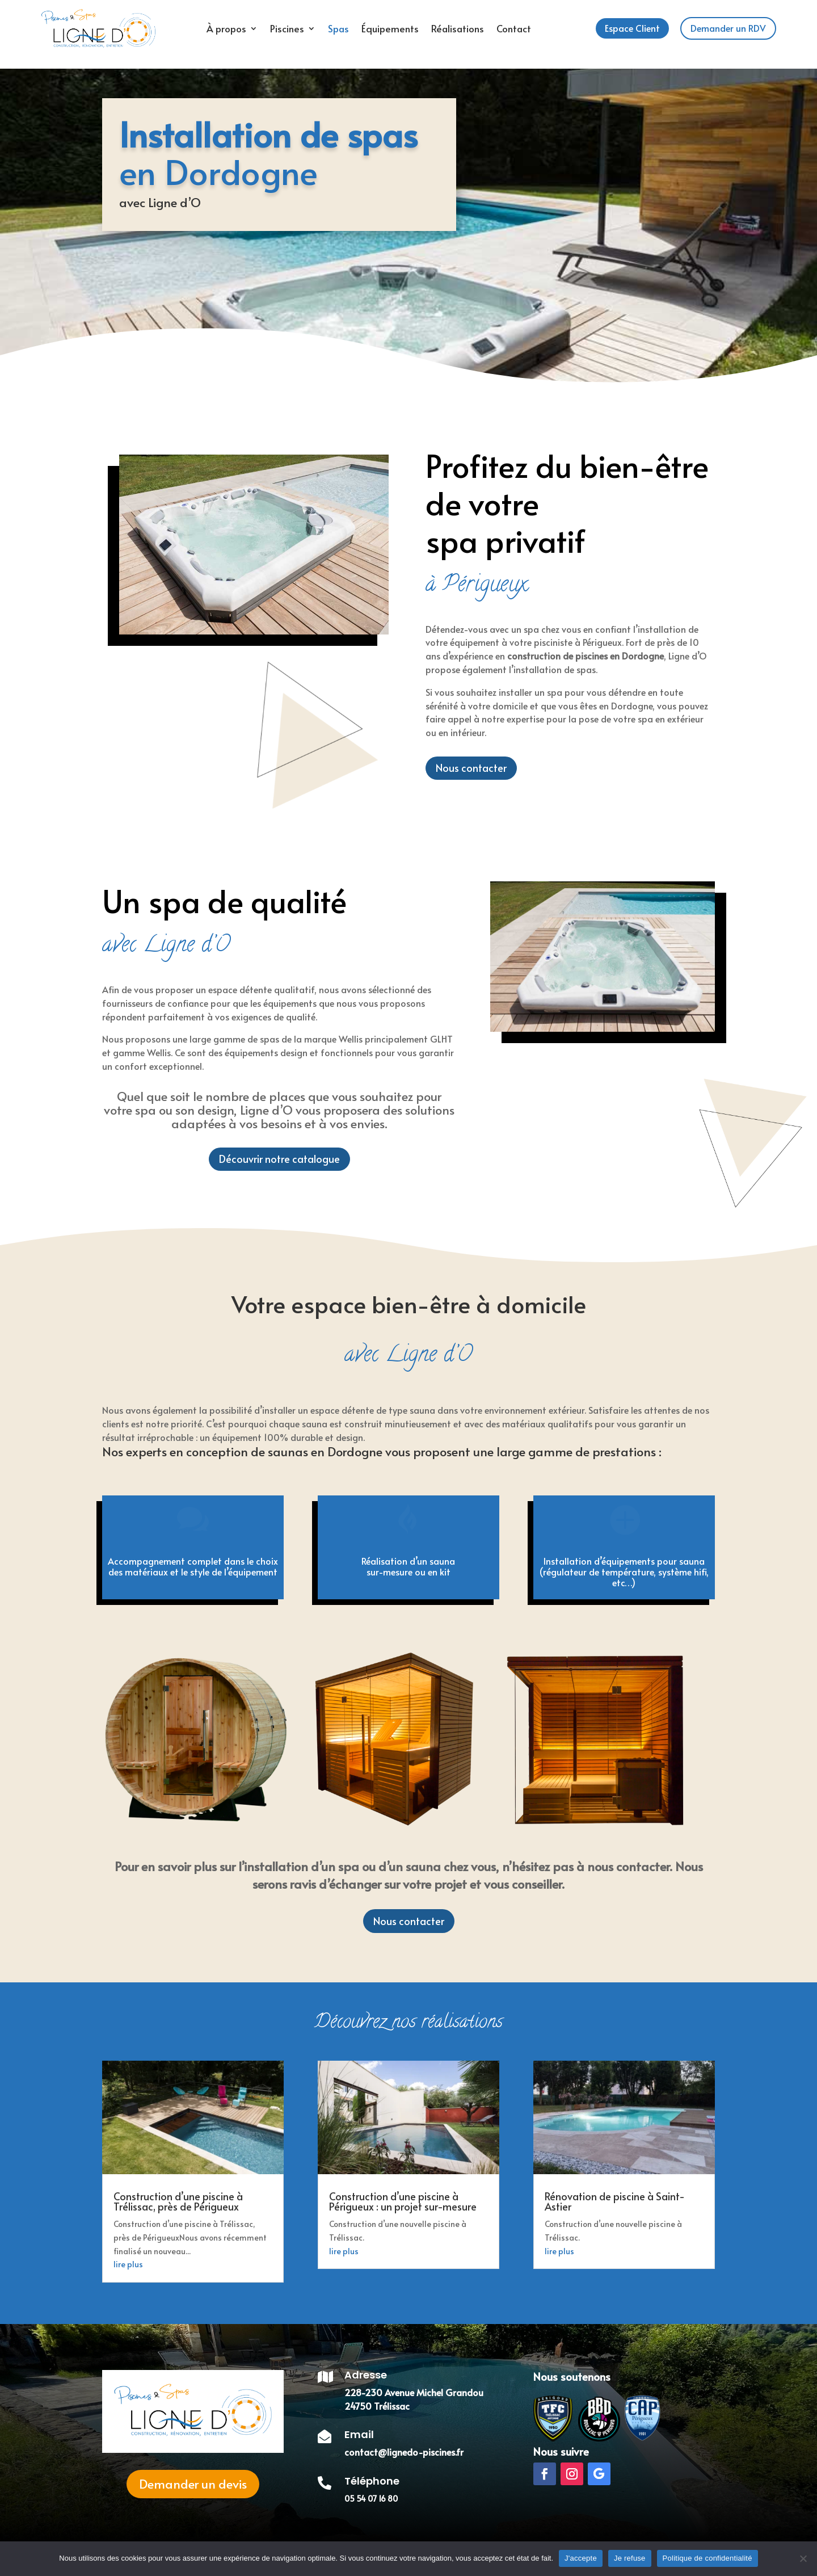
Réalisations (457, 28)
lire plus (128, 2264)
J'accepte (581, 2558)
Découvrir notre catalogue (279, 1159)
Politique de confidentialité (707, 2558)
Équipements (390, 28)
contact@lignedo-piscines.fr (404, 2451)
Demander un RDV (728, 28)
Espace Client (632, 28)
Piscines (287, 28)
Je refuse (630, 2558)
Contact (513, 28)
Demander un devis (193, 2483)
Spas (338, 28)
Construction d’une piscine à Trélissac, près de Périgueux (178, 2201)
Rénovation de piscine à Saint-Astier (615, 2201)
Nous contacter (408, 1921)
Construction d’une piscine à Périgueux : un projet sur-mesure (403, 2201)
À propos (226, 28)
